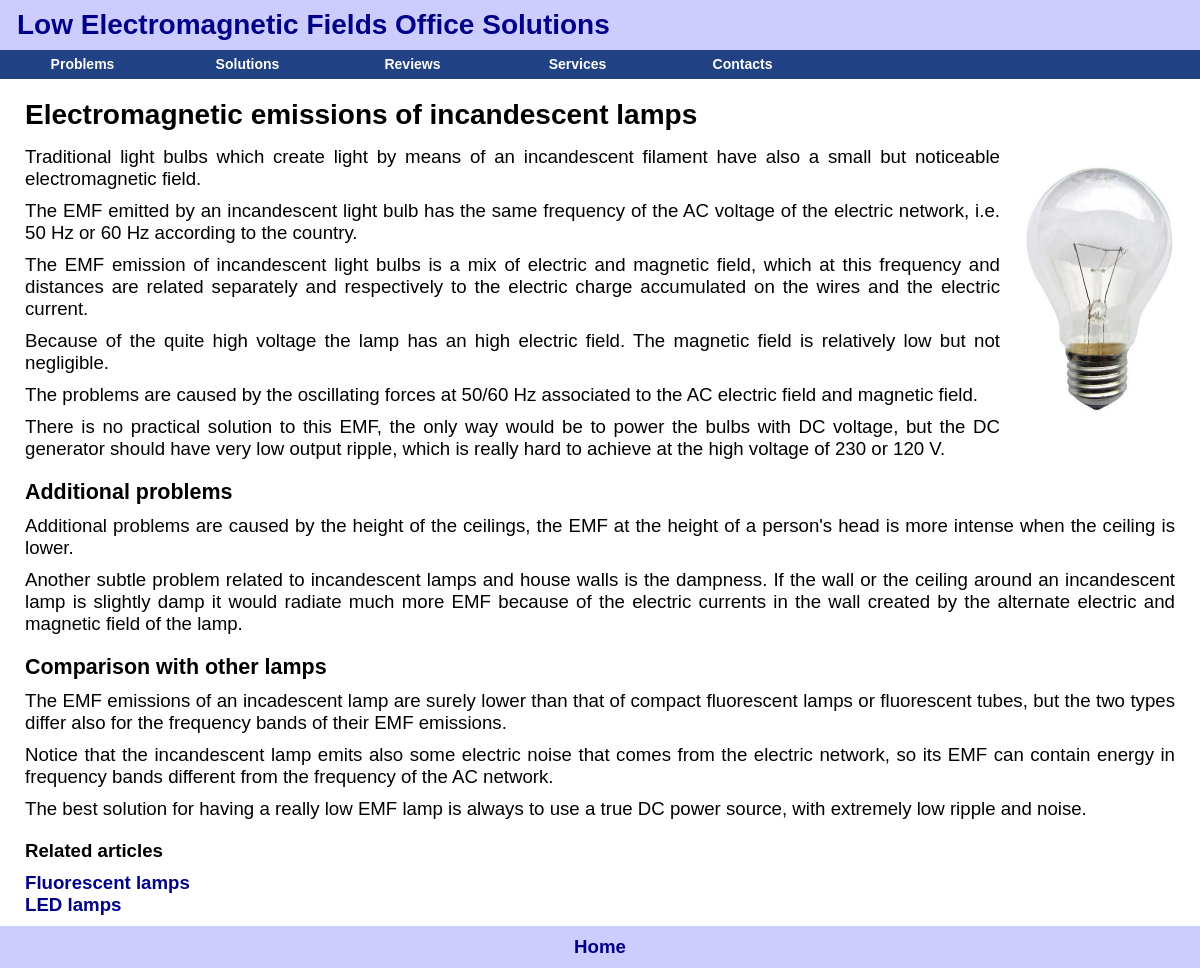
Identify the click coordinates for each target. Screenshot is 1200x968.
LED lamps (73, 904)
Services (578, 64)
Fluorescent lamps (107, 882)
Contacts (743, 64)
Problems (83, 64)
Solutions (248, 64)
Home (600, 946)
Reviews (412, 64)
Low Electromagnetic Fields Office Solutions (313, 24)
